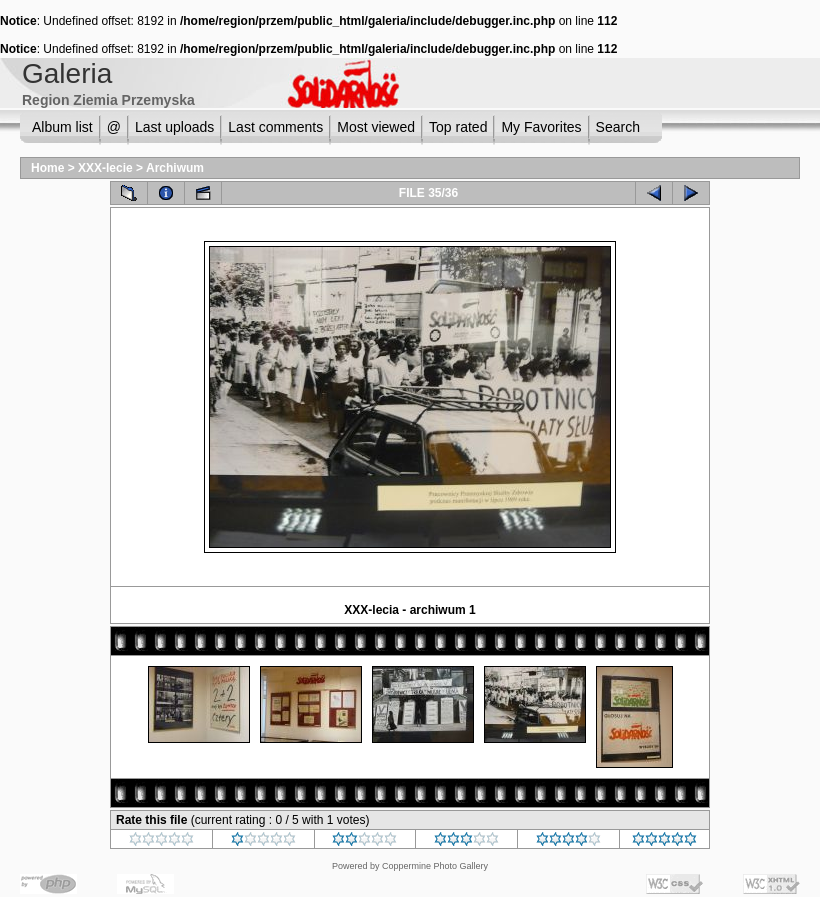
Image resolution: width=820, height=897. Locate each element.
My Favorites (541, 127)
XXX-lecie (105, 168)
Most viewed (376, 127)
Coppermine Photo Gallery (435, 866)
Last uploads (174, 127)
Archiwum (175, 168)
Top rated (458, 127)
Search (618, 127)
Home (47, 168)
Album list (62, 127)
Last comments (275, 127)
